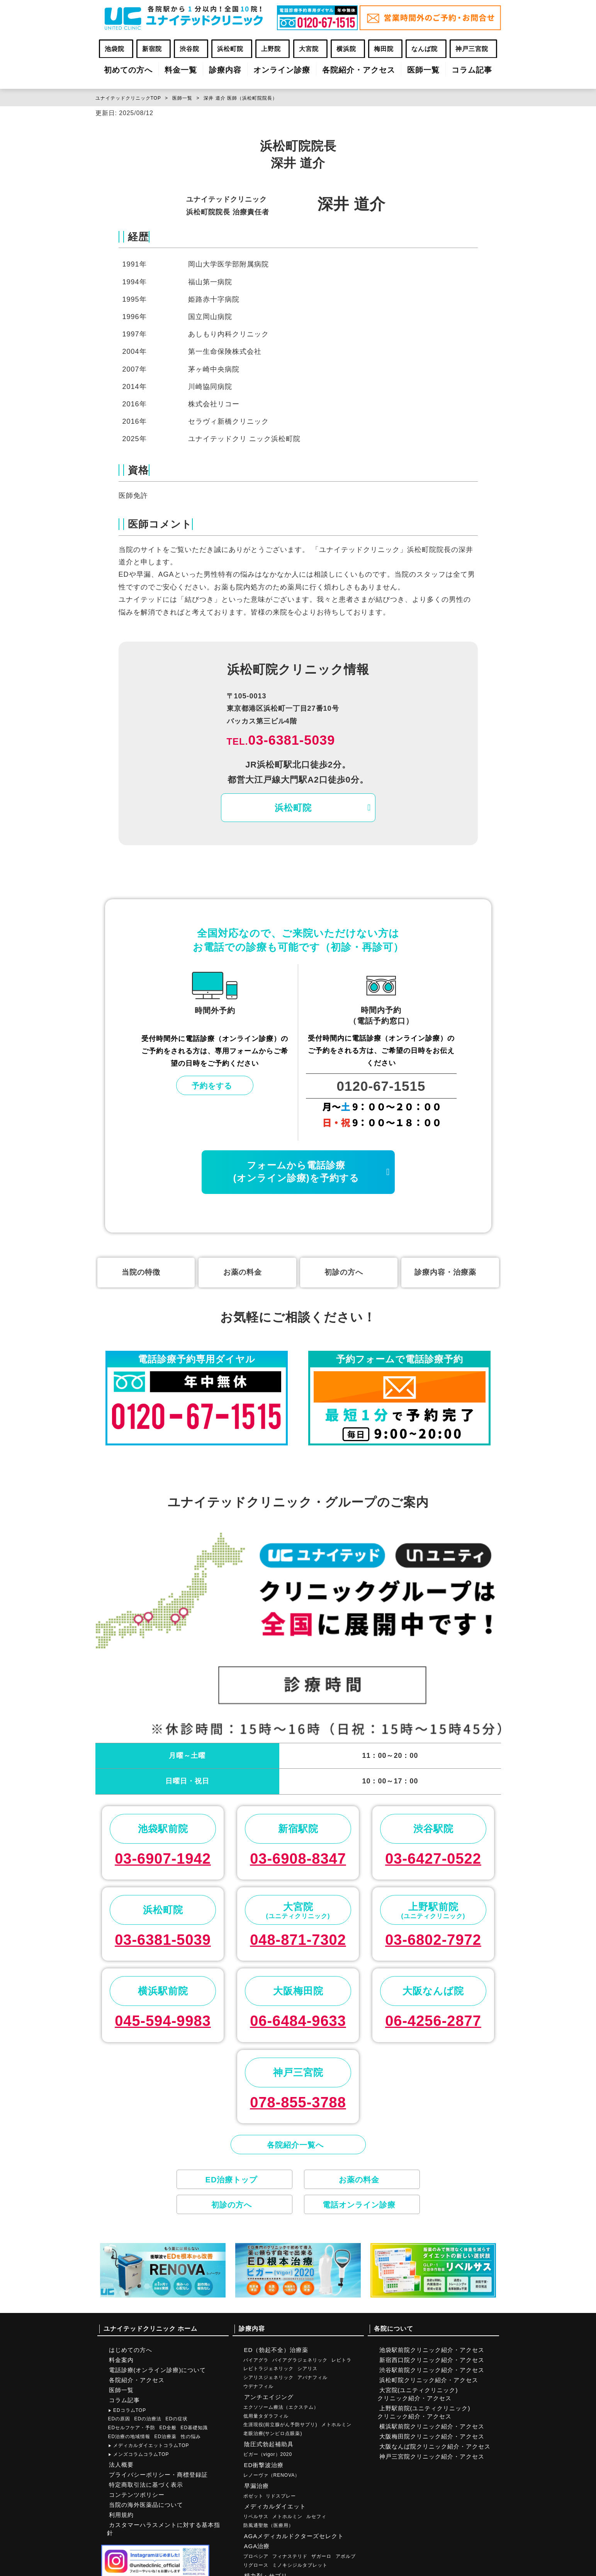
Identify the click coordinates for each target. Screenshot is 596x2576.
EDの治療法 (148, 2418)
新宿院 (152, 49)
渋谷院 (189, 49)
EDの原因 (119, 2418)
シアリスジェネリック (268, 2377)
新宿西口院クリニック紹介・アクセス (431, 2360)
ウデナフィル (258, 2386)
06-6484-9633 (298, 2021)
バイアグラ (255, 2360)
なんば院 (424, 49)
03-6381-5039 (281, 740)
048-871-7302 (298, 1940)
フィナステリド (289, 2556)
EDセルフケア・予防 (132, 2427)
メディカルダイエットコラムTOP (148, 2445)
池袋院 (114, 49)
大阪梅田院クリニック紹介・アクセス (431, 2436)
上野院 (271, 49)
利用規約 (121, 2514)
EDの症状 (177, 2418)
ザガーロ (321, 2556)
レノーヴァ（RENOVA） (271, 2475)
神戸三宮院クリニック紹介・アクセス (431, 2456)
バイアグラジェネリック (300, 2360)
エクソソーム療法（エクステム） (281, 2407)
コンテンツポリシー (137, 2494)
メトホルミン (336, 2424)
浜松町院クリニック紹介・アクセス (428, 2380)
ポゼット (253, 2496)
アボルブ (346, 2556)
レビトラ (341, 2360)
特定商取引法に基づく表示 (146, 2484)
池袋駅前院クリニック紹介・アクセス (431, 2350)
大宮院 (309, 49)
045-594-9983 (163, 2021)
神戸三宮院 (471, 49)
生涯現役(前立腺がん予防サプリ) (280, 2424)
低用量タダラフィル (266, 2416)
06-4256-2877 (433, 2021)
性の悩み (191, 2436)
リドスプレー (281, 2496)
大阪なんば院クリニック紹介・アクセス (435, 2446)
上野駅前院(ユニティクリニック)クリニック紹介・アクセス (423, 2412)
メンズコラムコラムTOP (138, 2454)
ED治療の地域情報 (129, 2436)
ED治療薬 (166, 2436)
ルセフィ (316, 2516)
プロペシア (255, 2556)
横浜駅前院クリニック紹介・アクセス (431, 2426)
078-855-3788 (298, 2102)
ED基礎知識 (194, 2427)
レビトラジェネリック (268, 2368)
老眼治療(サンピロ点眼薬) (272, 2433)
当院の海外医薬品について (146, 2504)
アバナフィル (312, 2377)
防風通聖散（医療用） (268, 2525)
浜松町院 (230, 49)
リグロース (255, 2565)
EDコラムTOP (127, 2410)
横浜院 (346, 49)
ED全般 (168, 2427)
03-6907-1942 (163, 1859)
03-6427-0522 (433, 1859)
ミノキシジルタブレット (300, 2565)
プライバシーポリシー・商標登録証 (158, 2474)
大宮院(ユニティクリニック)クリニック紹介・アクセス (417, 2394)
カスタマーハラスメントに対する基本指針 (163, 2529)
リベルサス (255, 2516)
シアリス (307, 2368)
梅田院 (384, 49)
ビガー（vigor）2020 (267, 2454)
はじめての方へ (130, 2350)
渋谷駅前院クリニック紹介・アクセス (431, 2370)
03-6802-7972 (433, 1940)
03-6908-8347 (298, 1859)
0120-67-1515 (381, 1086)
